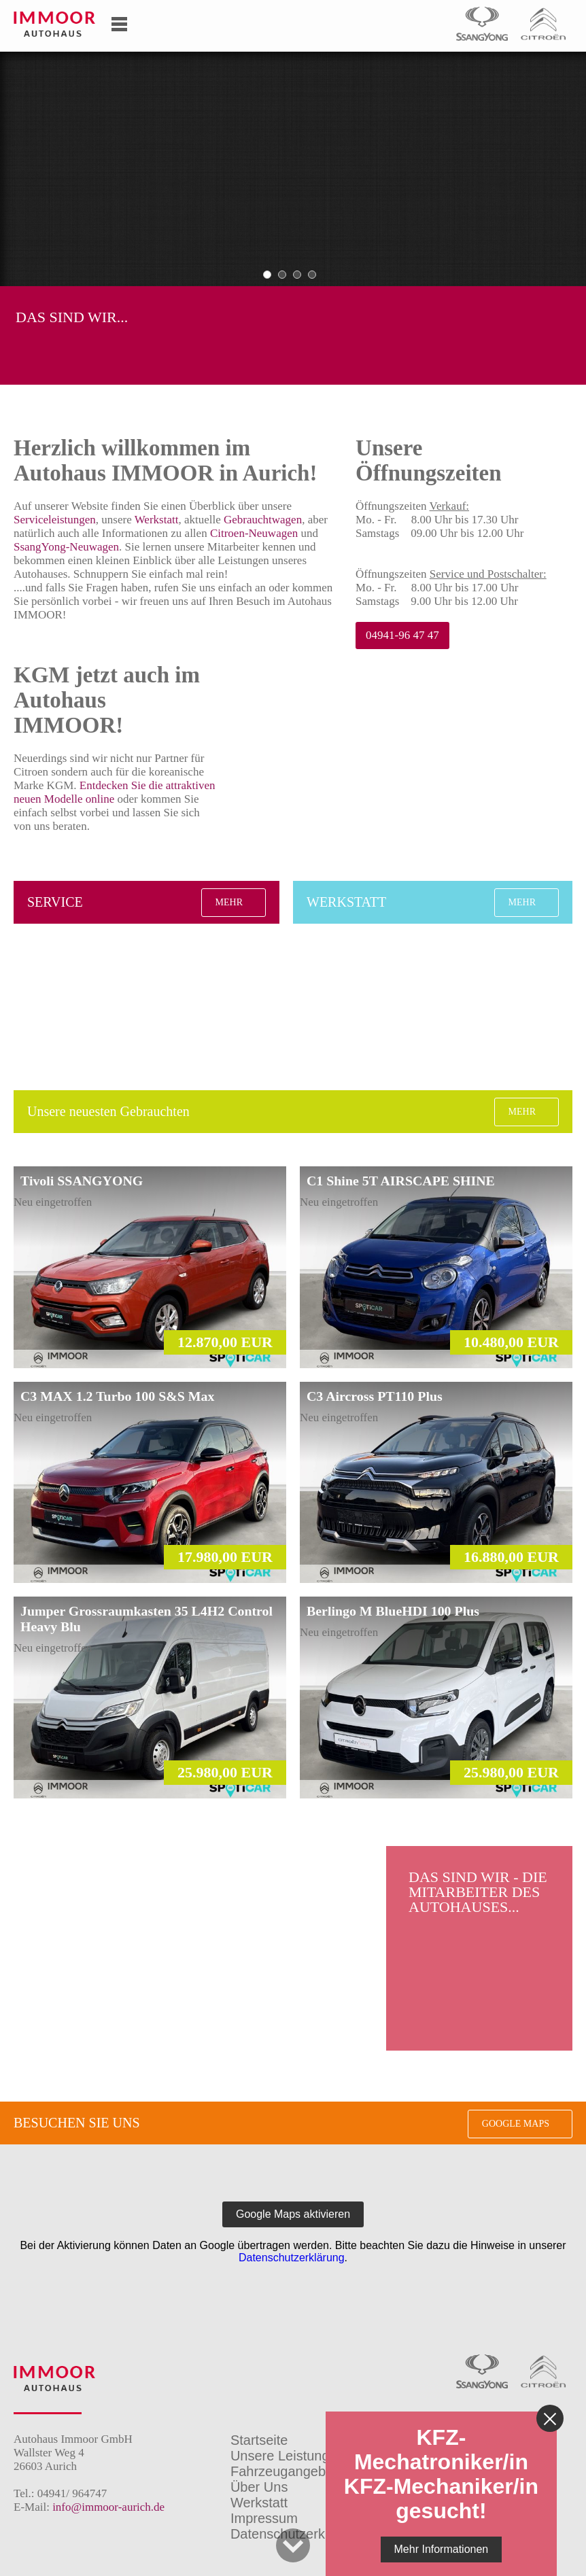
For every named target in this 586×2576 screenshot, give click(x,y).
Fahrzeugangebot (283, 2471)
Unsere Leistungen (287, 2455)
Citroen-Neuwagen (254, 533)
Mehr (229, 902)
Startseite (259, 2440)
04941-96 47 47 (402, 635)
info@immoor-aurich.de (108, 2507)
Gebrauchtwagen (263, 519)
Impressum (264, 2518)
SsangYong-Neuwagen (66, 546)
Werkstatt (157, 519)
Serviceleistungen (55, 519)
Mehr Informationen (441, 2549)
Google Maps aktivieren (293, 2214)
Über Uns (259, 2486)
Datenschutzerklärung (292, 2257)
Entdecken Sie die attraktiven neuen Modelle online (114, 792)
